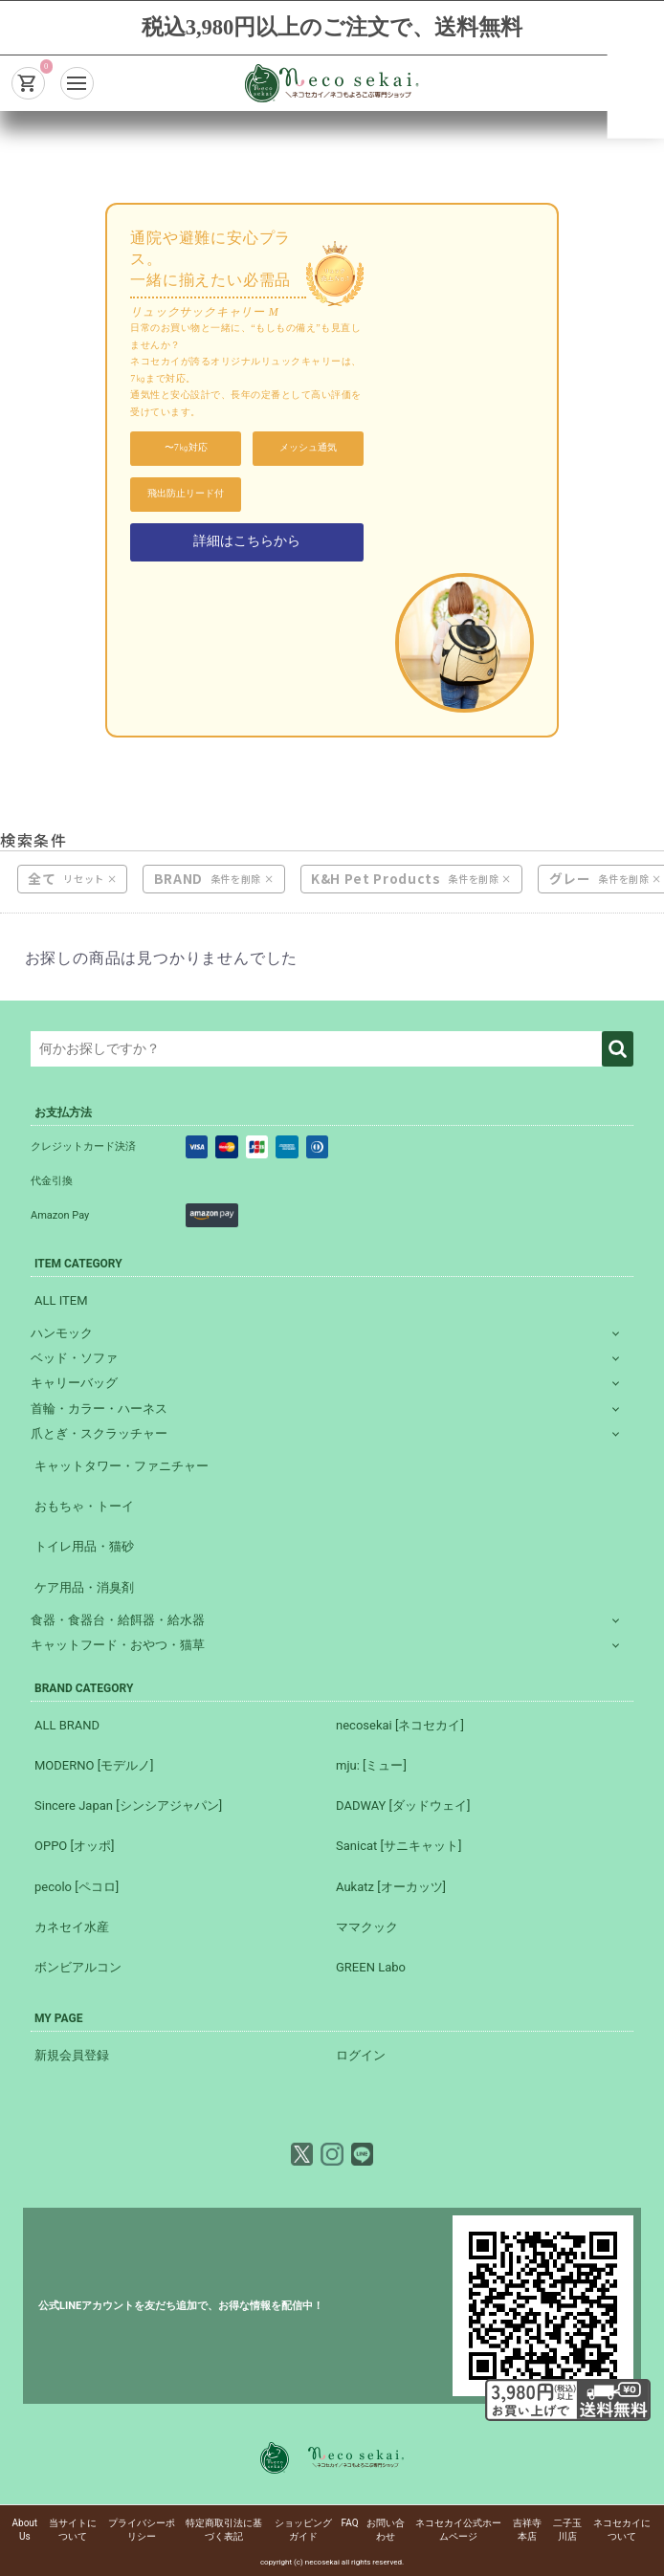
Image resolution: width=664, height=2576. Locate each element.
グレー (570, 879)
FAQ (350, 2523)
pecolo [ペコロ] (76, 1887)
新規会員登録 (71, 2055)
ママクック (367, 1927)
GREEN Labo (371, 1967)
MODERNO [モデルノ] (94, 1765)
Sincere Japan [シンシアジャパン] (128, 1805)
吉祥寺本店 (527, 2530)
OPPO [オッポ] (74, 1845)
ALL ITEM (61, 1300)
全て (41, 879)
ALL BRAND (67, 1725)
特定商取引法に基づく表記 (224, 2530)
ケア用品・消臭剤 (84, 1587)
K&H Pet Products (376, 879)
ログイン (361, 2055)
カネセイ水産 (71, 1927)
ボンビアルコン (78, 1967)
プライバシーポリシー (141, 2530)
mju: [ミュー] (371, 1765)
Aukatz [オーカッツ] (391, 1887)
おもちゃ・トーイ (84, 1506)
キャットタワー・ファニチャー (121, 1466)
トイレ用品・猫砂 (84, 1546)
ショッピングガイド (303, 2530)
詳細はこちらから (246, 541)
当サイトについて (73, 2530)
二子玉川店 (567, 2530)
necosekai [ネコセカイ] (400, 1725)
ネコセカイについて (622, 2530)
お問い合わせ (385, 2530)
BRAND (178, 879)
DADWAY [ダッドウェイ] (403, 1805)
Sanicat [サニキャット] (398, 1845)
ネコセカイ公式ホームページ (458, 2530)
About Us (25, 2530)
